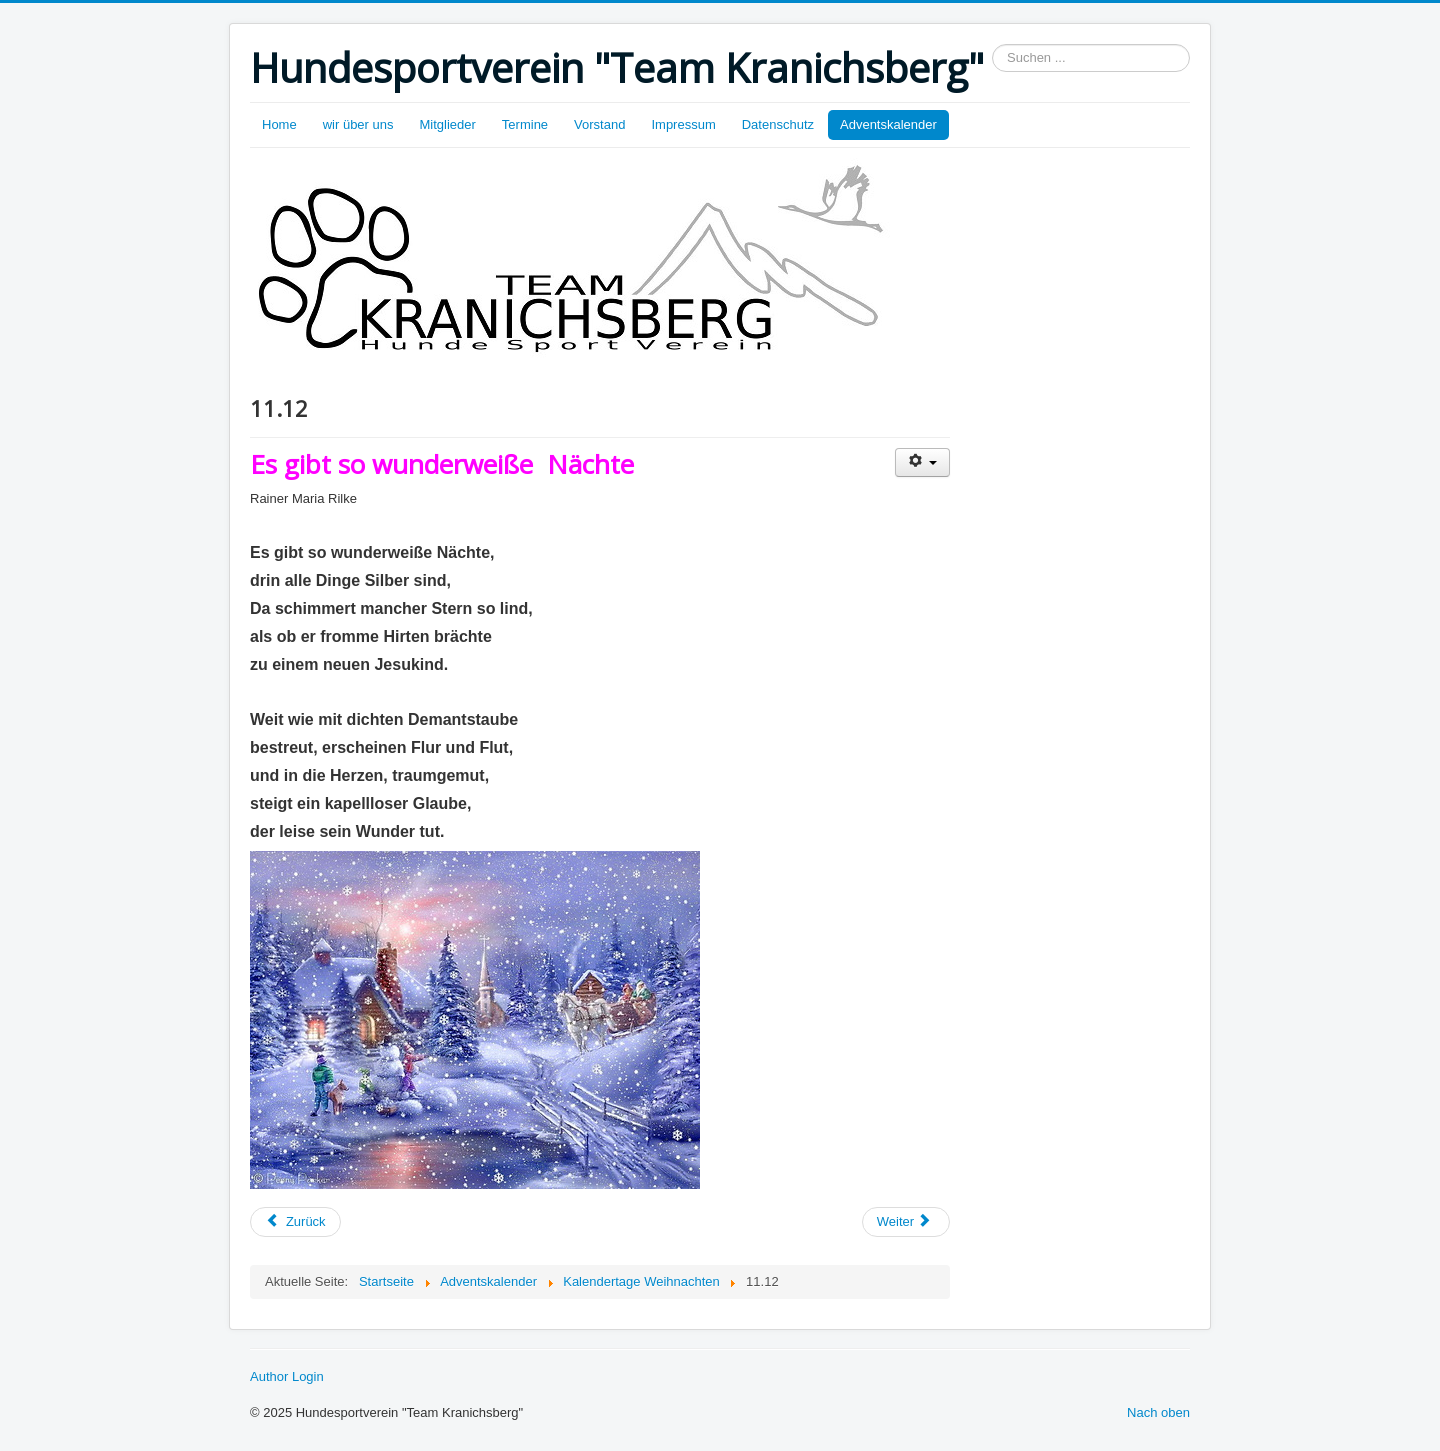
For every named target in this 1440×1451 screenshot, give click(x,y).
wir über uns (358, 124)
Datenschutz (778, 124)
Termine (525, 124)
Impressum (683, 124)
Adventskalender (888, 124)
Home (279, 124)
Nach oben (1158, 1412)
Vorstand (599, 124)
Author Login (287, 1376)
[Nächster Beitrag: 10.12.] (906, 1222)
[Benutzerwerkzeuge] (922, 462)
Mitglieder (448, 124)
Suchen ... (992, 44)
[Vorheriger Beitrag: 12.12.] (295, 1222)
